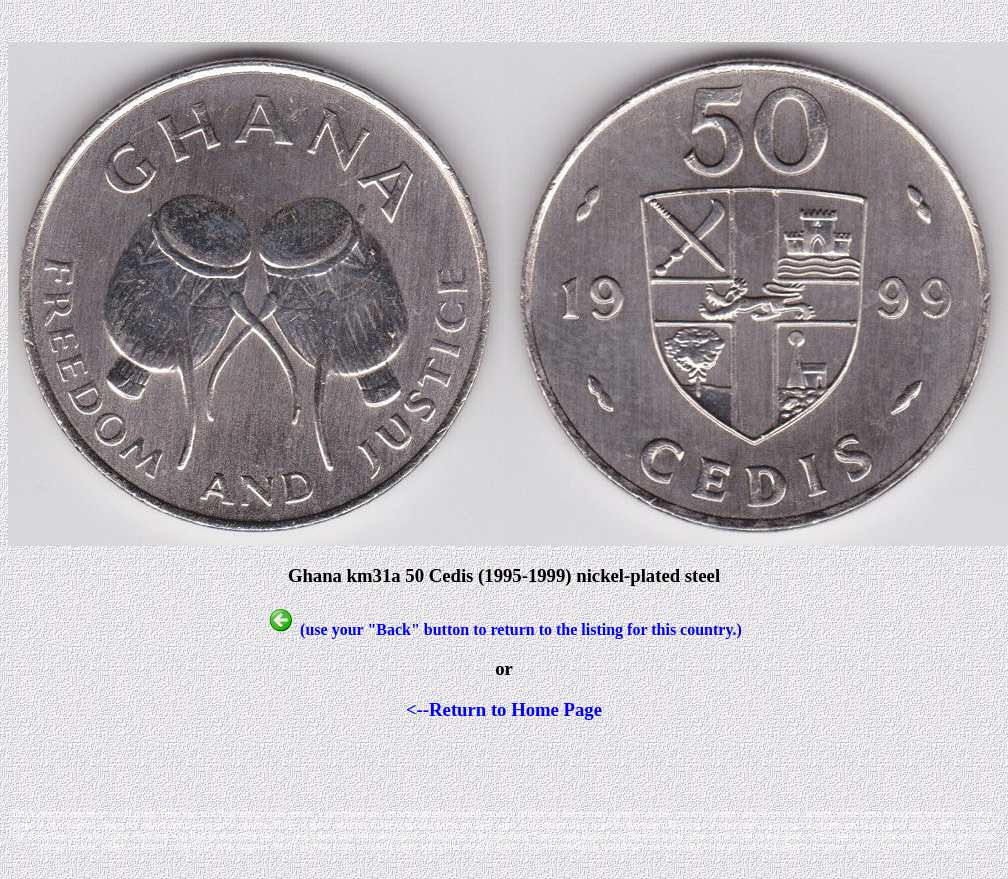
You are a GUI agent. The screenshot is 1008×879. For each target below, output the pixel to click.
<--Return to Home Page (504, 709)
